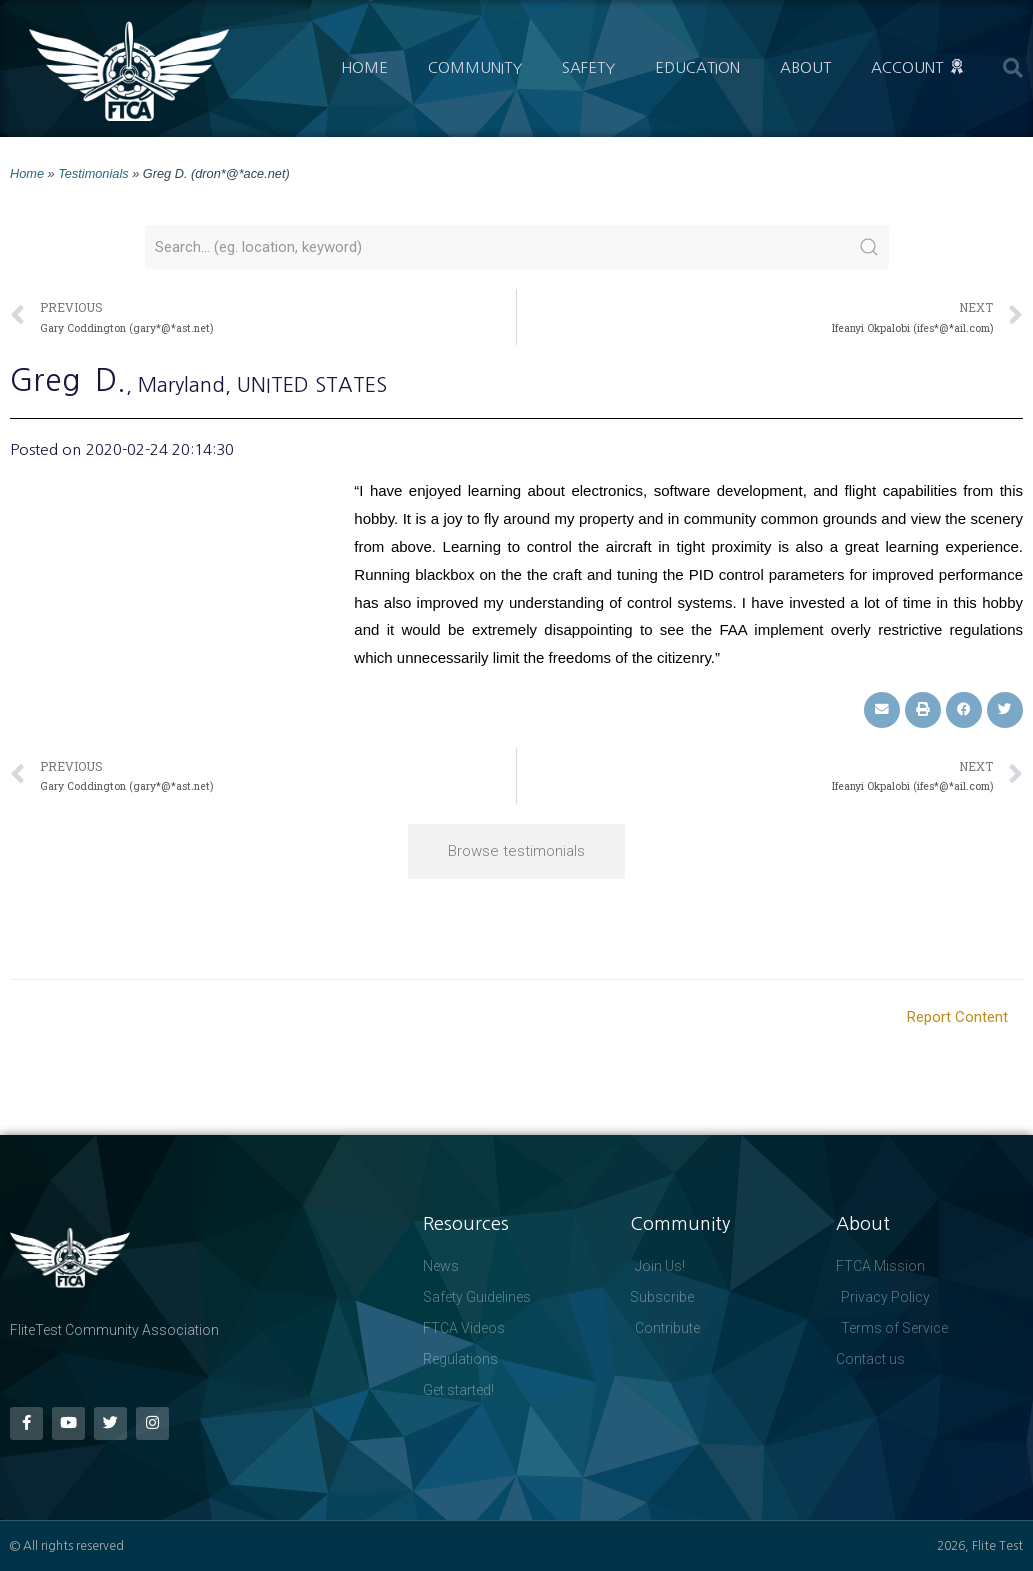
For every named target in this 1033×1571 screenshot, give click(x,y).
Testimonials (93, 173)
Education (697, 67)
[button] (1013, 68)
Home (364, 67)
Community (475, 67)
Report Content (957, 1017)
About (805, 67)
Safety (588, 67)
